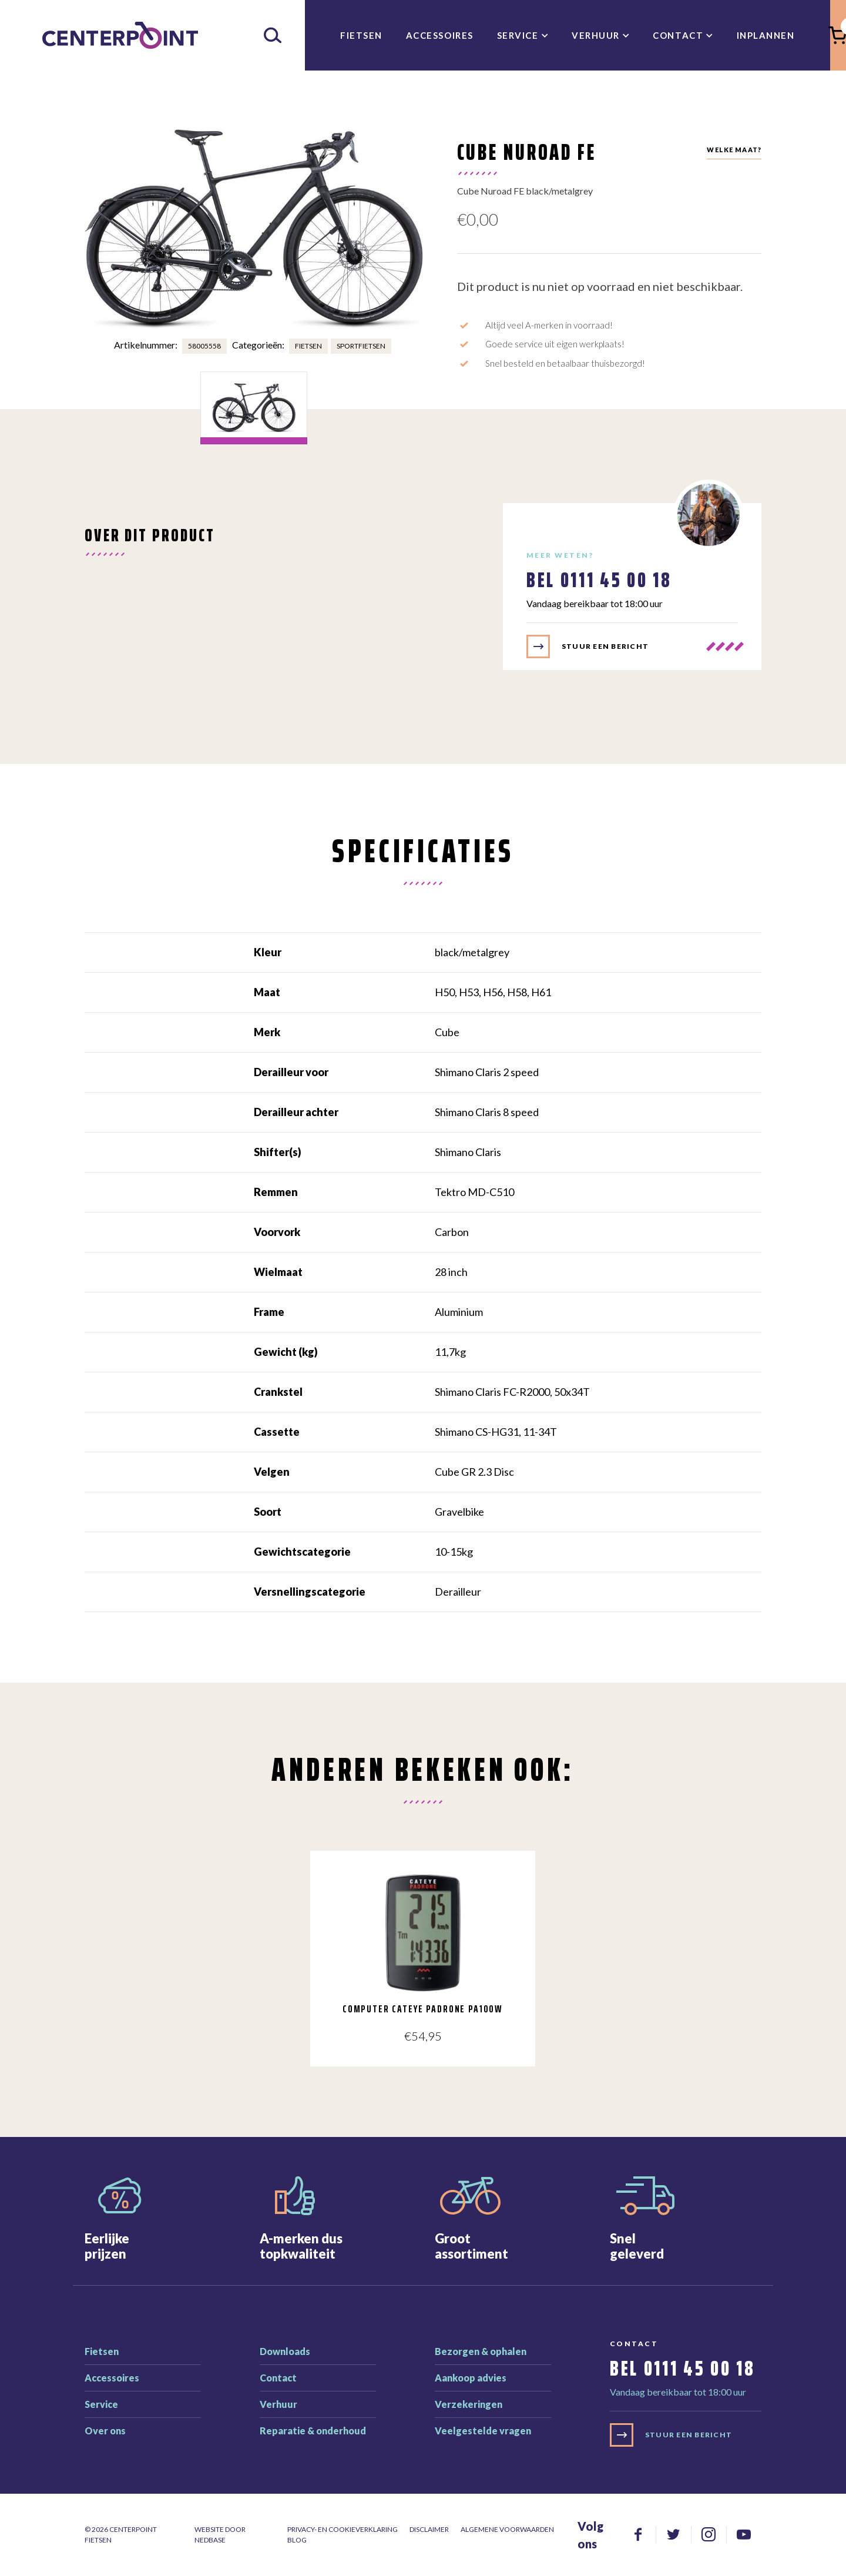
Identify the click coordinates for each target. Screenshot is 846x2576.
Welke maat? (734, 149)
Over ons (105, 2430)
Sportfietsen (361, 345)
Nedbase (210, 2539)
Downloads (285, 2351)
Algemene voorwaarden (507, 2529)
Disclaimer (429, 2529)
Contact (678, 35)
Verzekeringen (468, 2404)
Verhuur (596, 35)
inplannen (766, 35)
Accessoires (440, 35)
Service (518, 35)
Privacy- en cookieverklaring (342, 2529)
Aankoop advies (470, 2377)
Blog (297, 2539)
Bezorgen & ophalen (480, 2351)
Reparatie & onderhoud (313, 2430)
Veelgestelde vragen (483, 2430)
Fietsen (361, 35)
